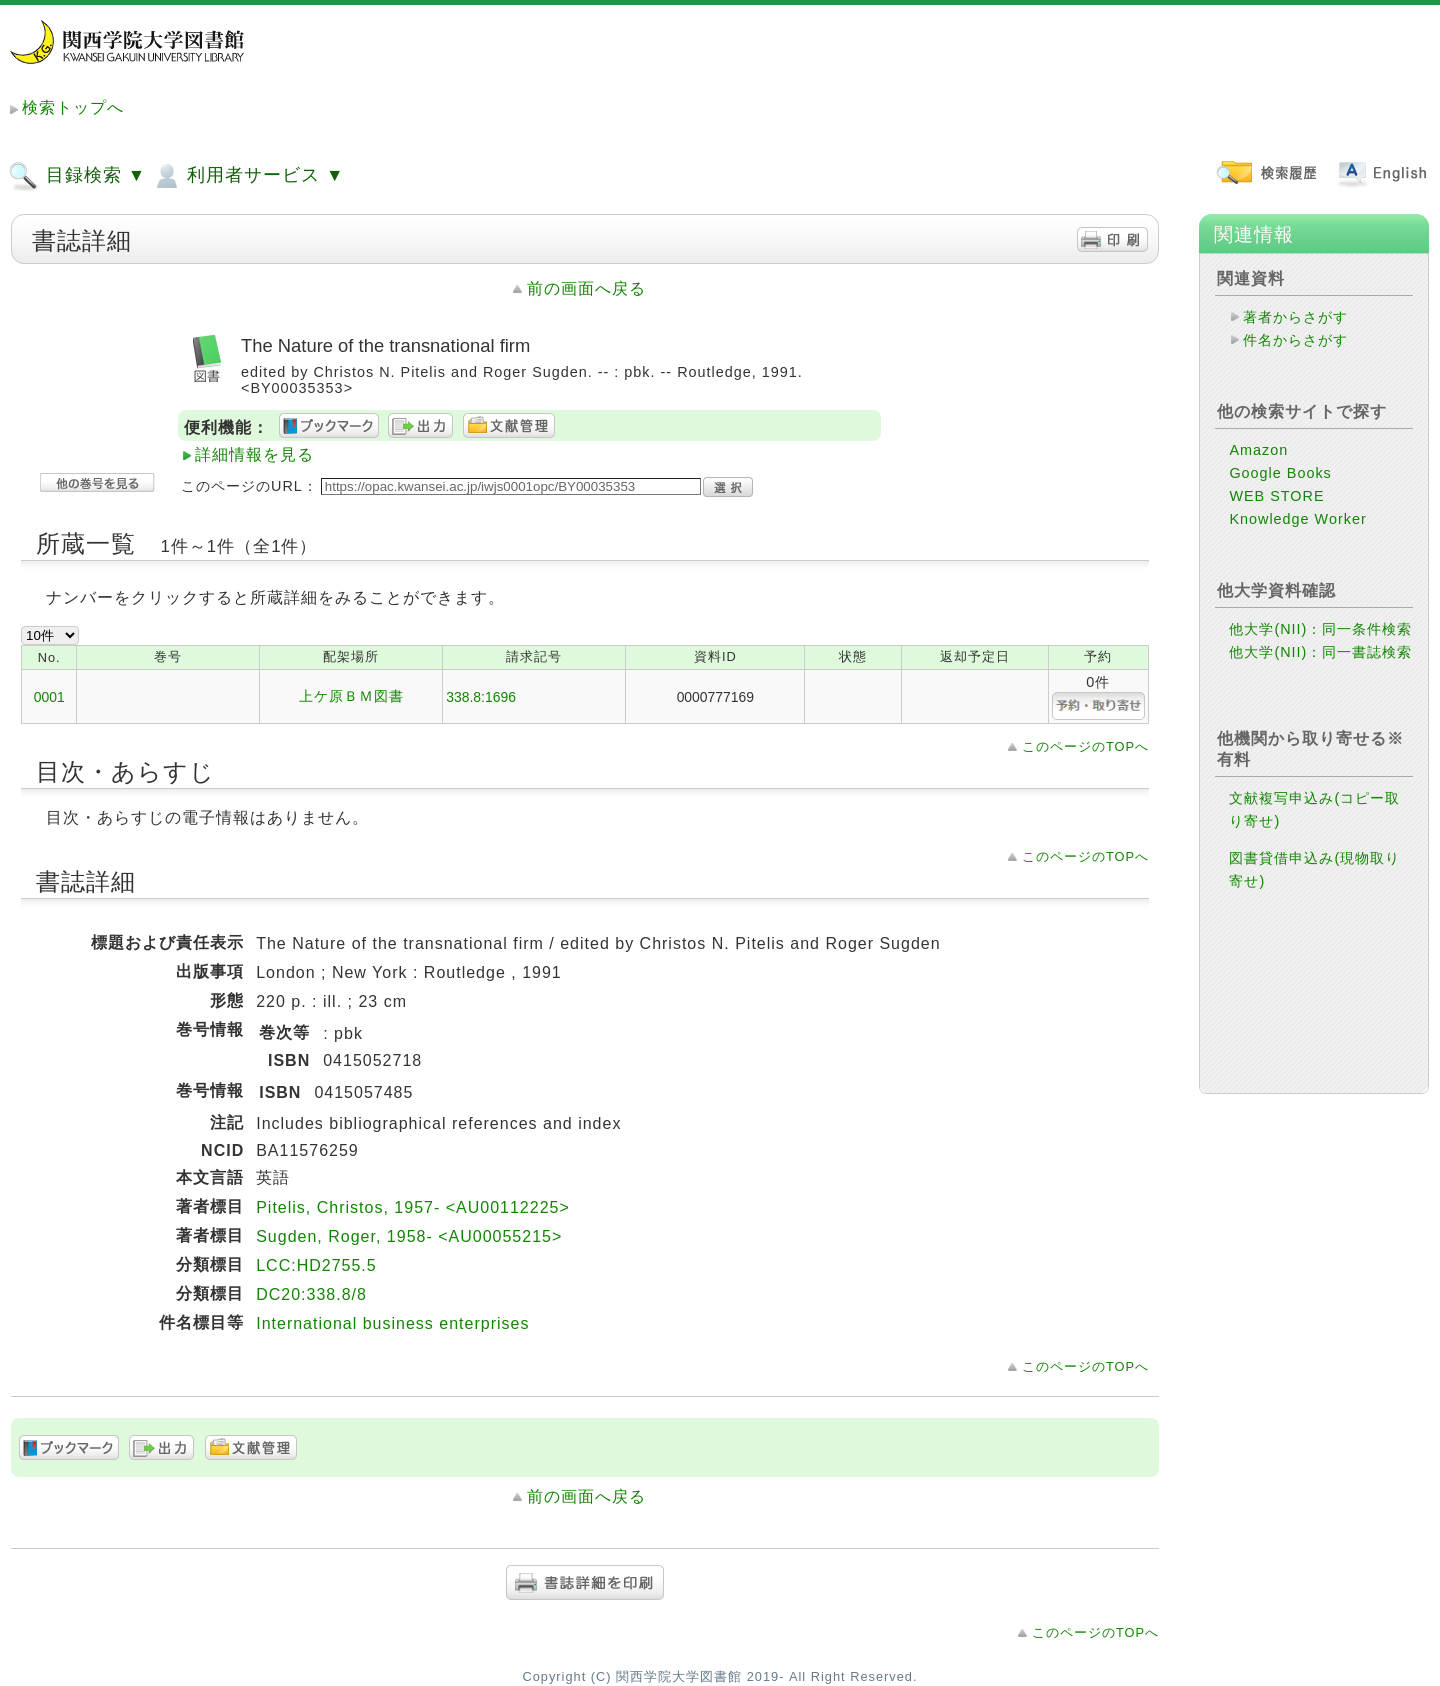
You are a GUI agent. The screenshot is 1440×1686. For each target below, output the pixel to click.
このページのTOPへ (1085, 746)
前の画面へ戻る (586, 288)
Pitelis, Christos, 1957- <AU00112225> (413, 1207)
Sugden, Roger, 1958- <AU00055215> (409, 1236)
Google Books (1280, 473)
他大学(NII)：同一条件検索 (1320, 629)
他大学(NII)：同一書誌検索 (1320, 652)
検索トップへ (73, 107)
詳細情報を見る (254, 454)
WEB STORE (1276, 496)
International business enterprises (392, 1323)
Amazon (1258, 450)
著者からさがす (1295, 317)
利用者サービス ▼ (247, 176)
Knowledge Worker (1297, 519)
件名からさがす (1295, 340)
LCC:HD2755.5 (316, 1265)
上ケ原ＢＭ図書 (351, 696)
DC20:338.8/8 (311, 1294)
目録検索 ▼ (77, 176)
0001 (49, 697)
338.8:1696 (481, 697)
